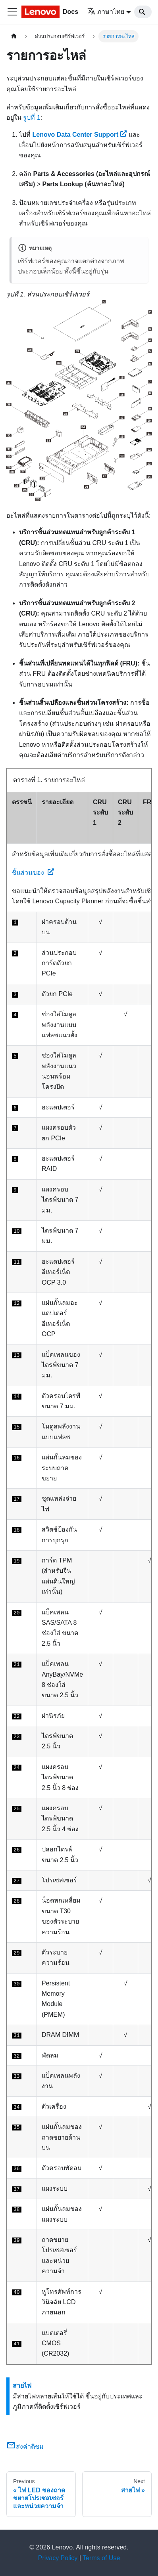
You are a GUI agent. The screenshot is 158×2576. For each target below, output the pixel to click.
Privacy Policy (58, 2558)
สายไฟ (22, 2385)
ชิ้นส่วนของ (33, 872)
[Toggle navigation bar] (12, 12)
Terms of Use (101, 2558)
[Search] (143, 12)
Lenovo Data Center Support (79, 134)
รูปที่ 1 (31, 117)
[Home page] (13, 36)
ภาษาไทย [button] (105, 11)
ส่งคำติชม (25, 2446)
